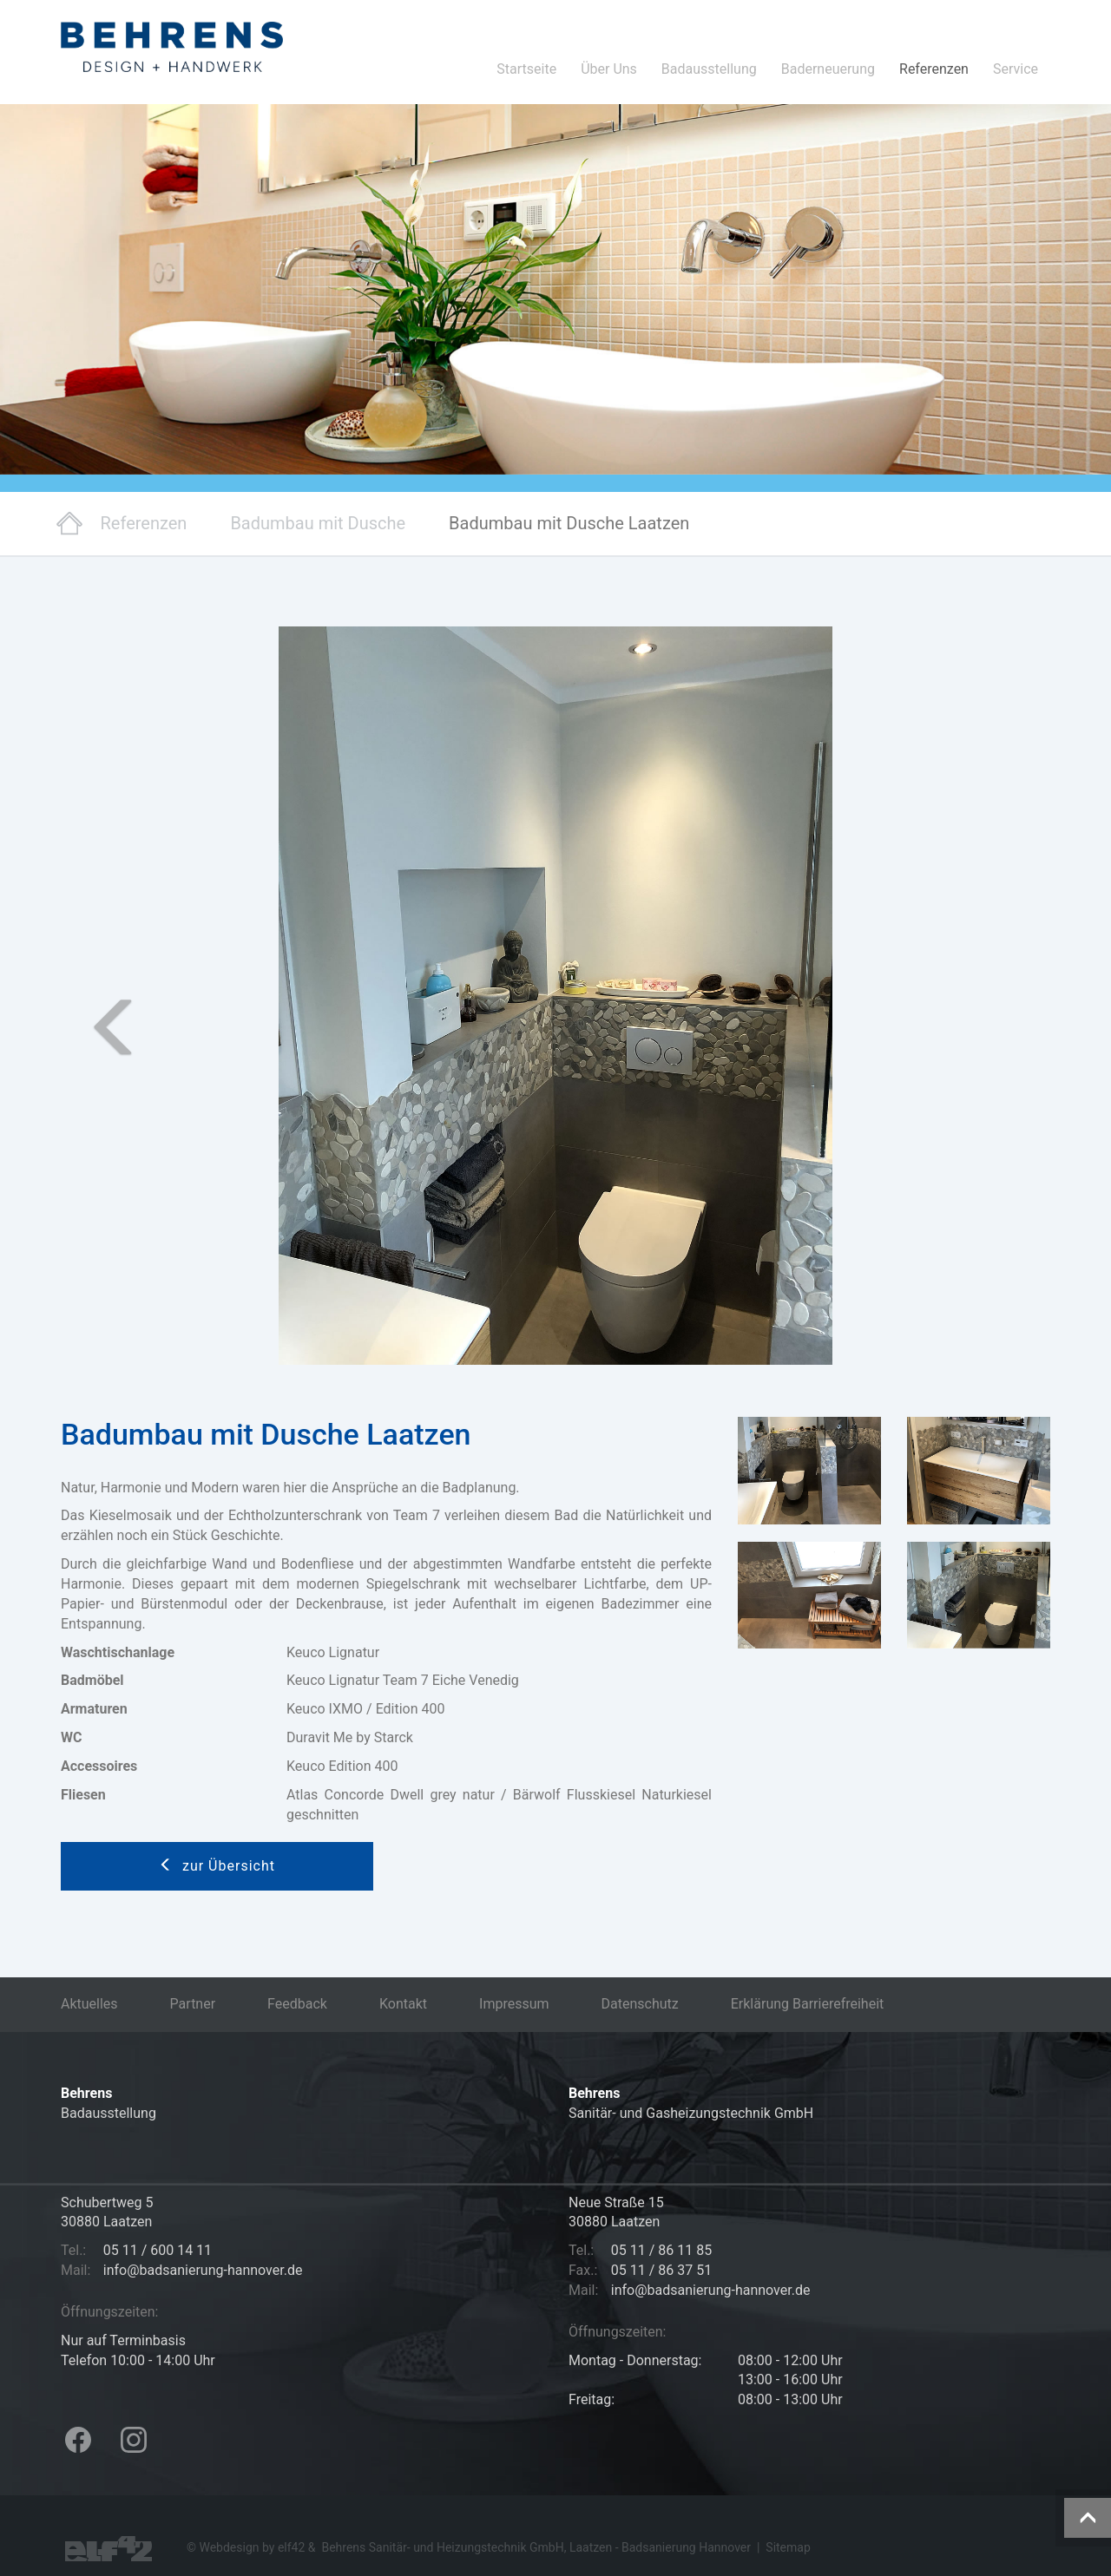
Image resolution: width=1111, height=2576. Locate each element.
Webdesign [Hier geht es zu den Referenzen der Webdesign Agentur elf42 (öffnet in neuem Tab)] (229, 2547)
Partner (193, 2004)
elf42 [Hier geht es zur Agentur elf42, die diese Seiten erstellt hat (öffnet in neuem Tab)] (291, 2547)
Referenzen (934, 69)
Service (1015, 69)
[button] (135, 1008)
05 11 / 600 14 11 (157, 2250)
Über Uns (609, 69)
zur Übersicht (217, 1866)
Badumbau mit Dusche (317, 523)
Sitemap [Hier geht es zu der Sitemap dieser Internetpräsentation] (788, 2547)
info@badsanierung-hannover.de (203, 2270)
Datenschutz (640, 2004)
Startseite (526, 69)
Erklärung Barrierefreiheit (807, 2004)
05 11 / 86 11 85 (661, 2250)
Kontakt (403, 2004)
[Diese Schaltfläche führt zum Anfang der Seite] (1087, 2518)
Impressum (514, 2004)
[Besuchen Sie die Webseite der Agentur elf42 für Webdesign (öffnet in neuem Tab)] (108, 2547)
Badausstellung (709, 69)
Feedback (297, 2004)
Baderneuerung (828, 69)
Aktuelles (89, 2004)
